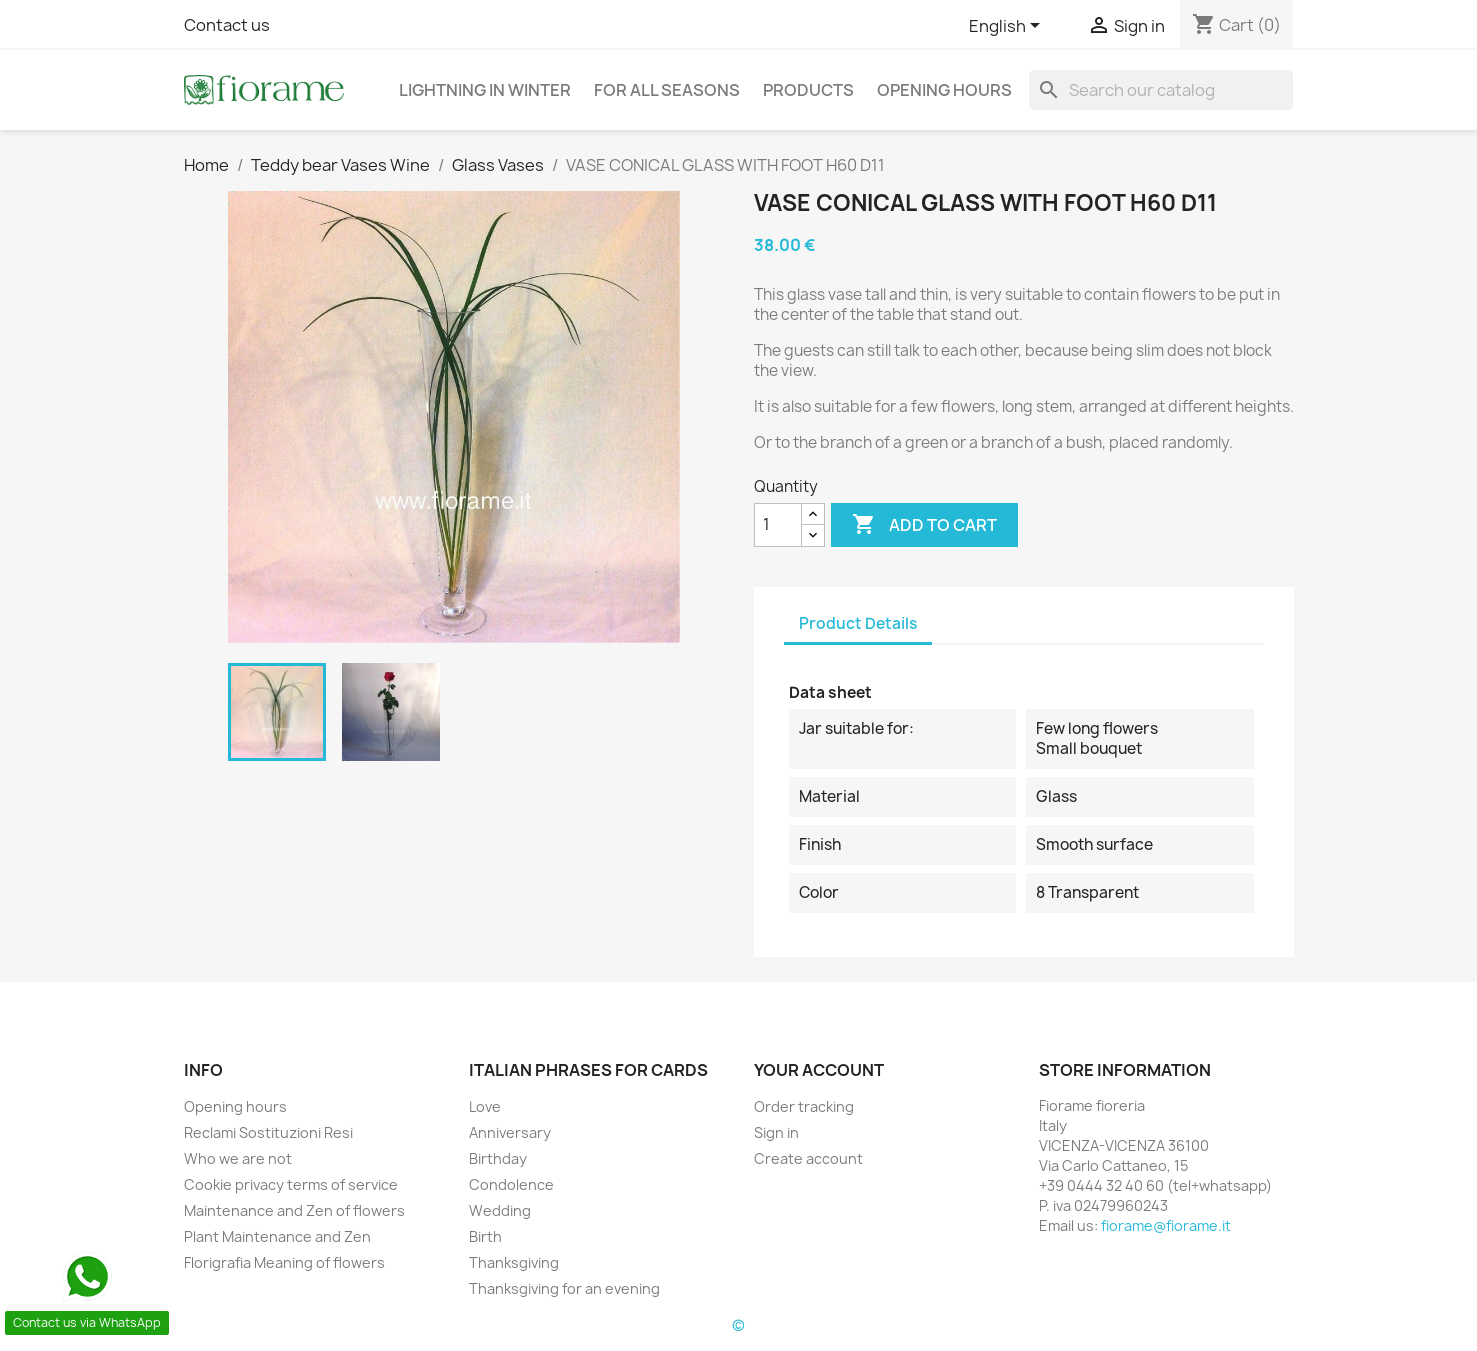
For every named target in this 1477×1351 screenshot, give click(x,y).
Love (485, 1106)
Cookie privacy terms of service (291, 1184)
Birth (485, 1236)
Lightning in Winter (485, 90)
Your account (819, 1070)
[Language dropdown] (1008, 27)
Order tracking (804, 1106)
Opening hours (944, 90)
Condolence (511, 1184)
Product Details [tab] (858, 623)
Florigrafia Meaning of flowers (284, 1262)
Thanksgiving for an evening (564, 1288)
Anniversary (510, 1132)
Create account (808, 1158)
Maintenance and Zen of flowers (294, 1210)
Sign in (776, 1132)
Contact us (227, 25)
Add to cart (924, 525)
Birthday (498, 1158)
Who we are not (238, 1158)
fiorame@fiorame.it (1166, 1225)
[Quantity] (778, 525)
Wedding (500, 1210)
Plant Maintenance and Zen (277, 1236)
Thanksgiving (514, 1262)
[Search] (1161, 90)
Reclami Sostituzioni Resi (268, 1132)
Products (808, 90)
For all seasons (667, 90)
